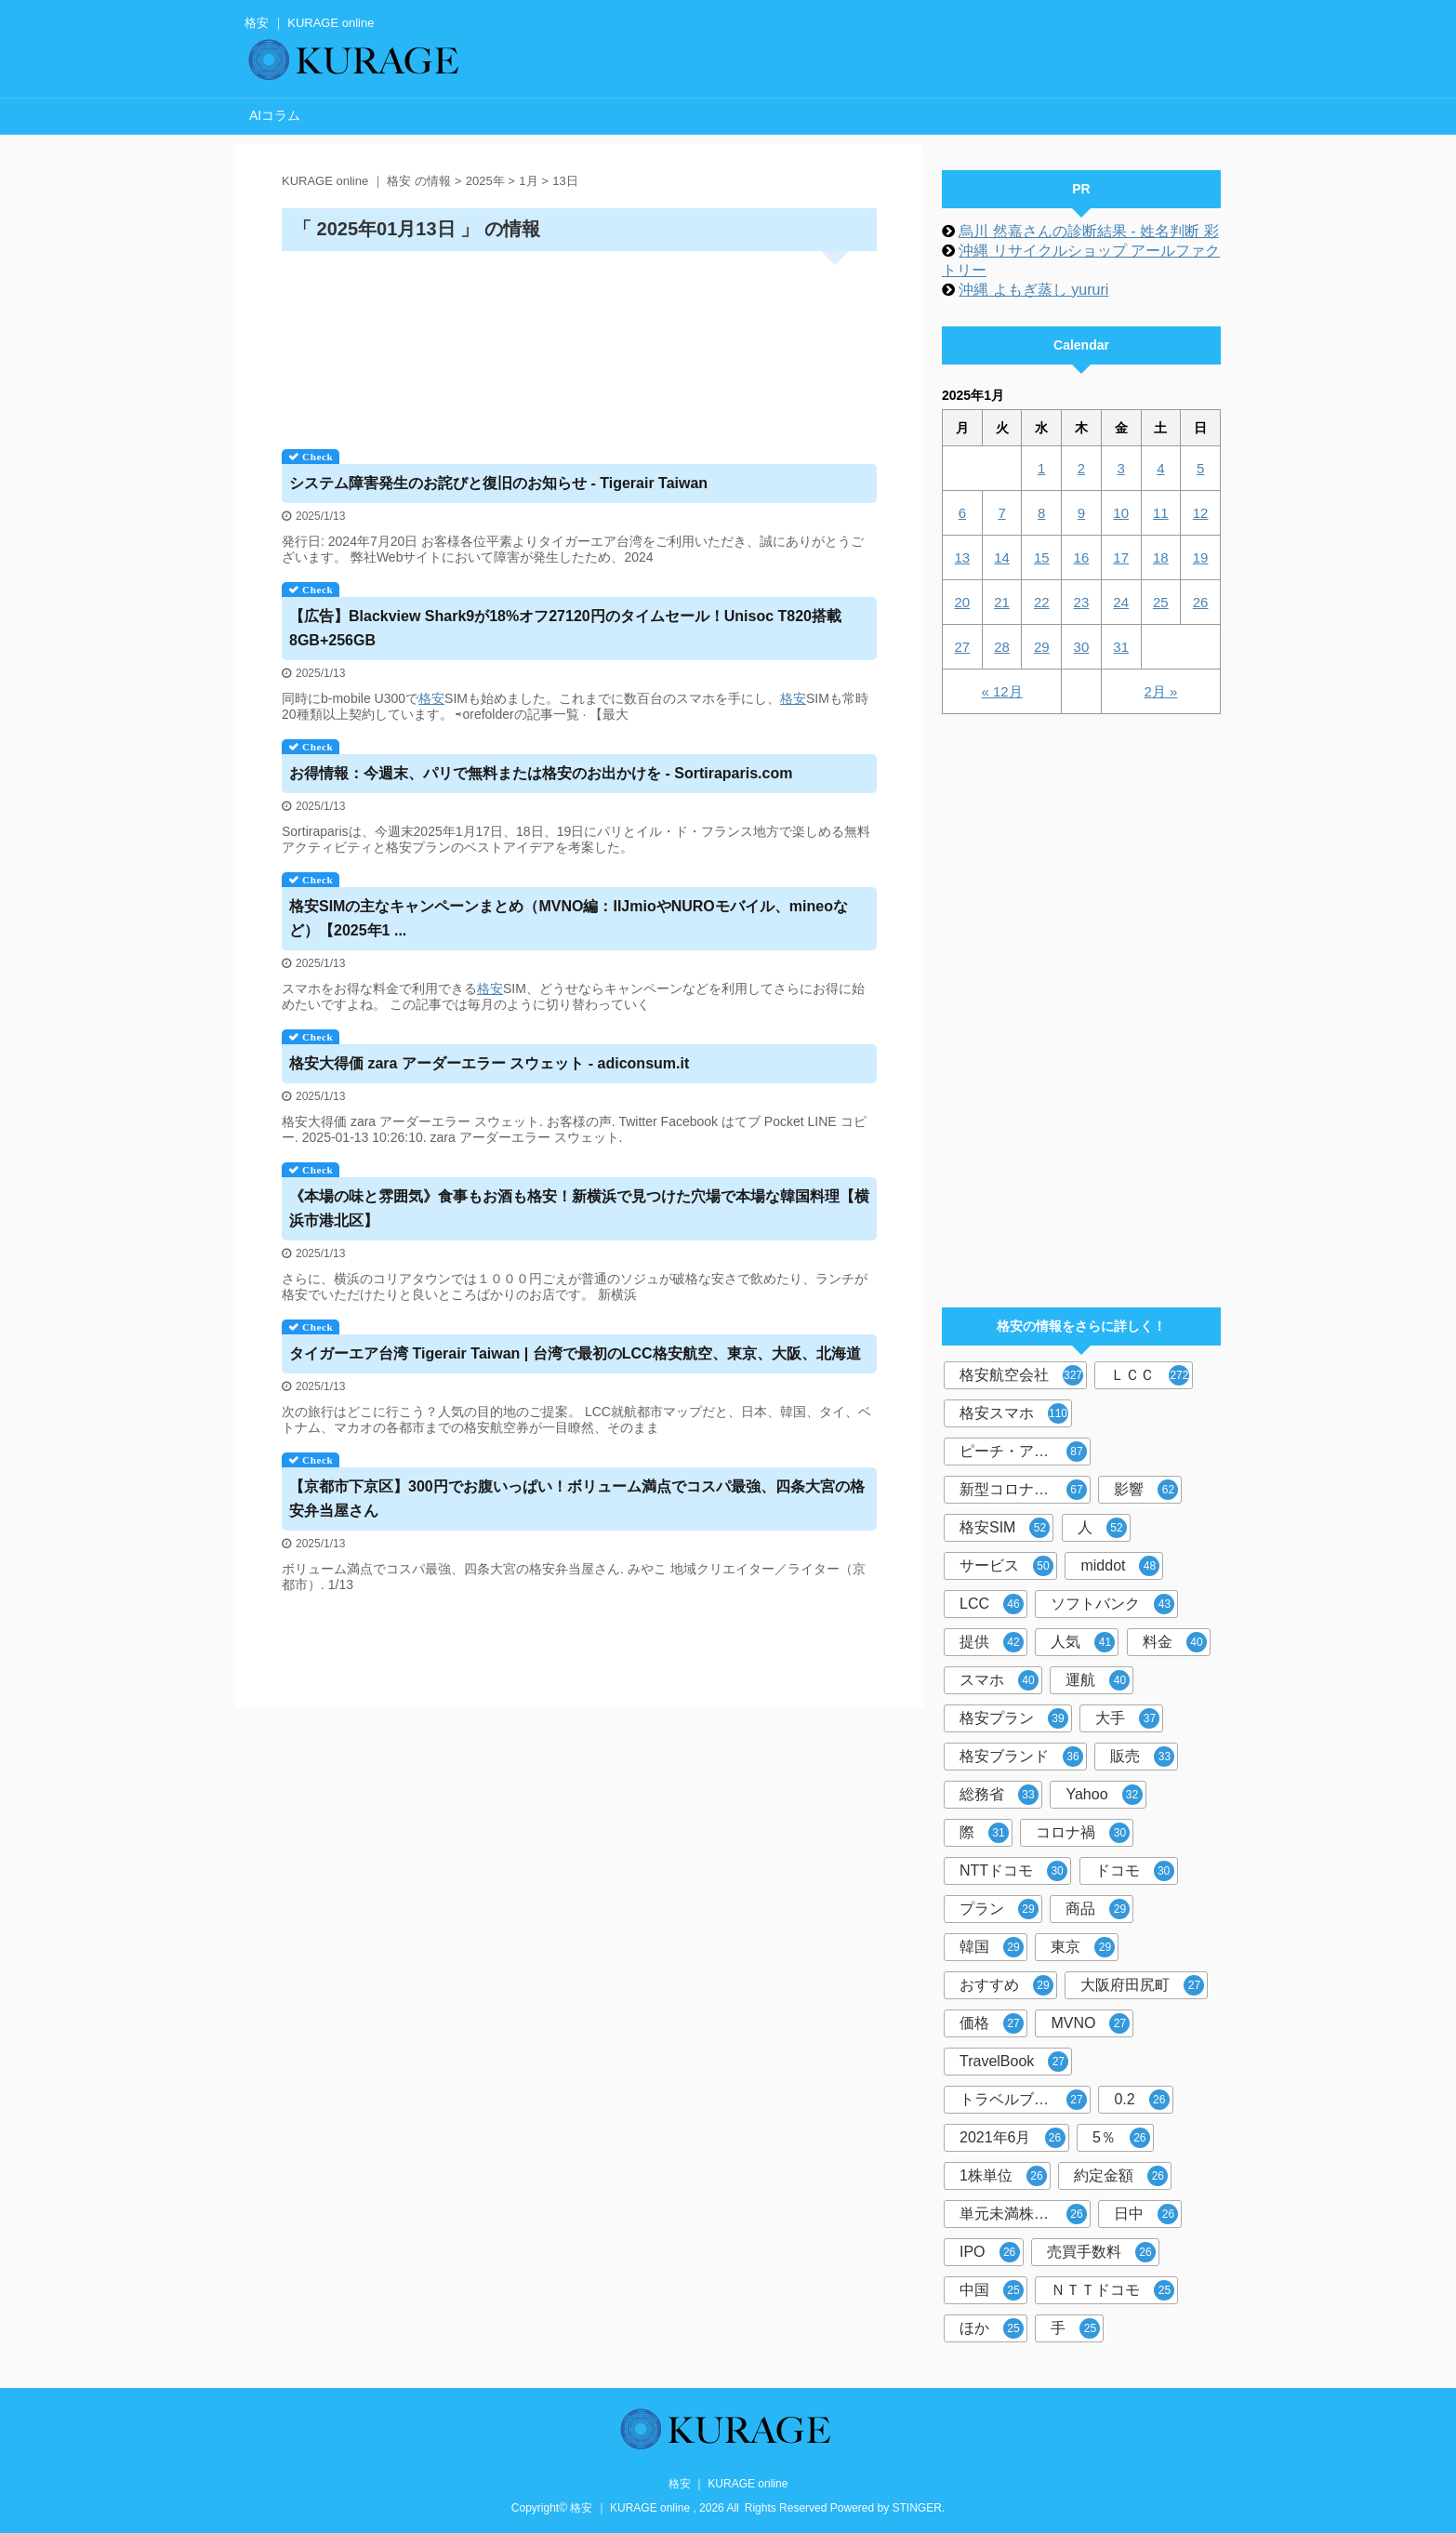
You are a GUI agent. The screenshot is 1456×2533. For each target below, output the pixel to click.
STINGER (917, 2507)
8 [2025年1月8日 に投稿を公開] (1041, 513)
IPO (990, 2252)
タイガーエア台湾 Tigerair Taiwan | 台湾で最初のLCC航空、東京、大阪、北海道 (575, 1353)
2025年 (485, 181)
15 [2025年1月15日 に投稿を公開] (1042, 557)
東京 (1083, 1947)
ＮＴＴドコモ (1112, 2290)
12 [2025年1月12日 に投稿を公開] (1201, 513)
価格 (992, 2023)
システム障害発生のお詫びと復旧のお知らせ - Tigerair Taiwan (498, 483)
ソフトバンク (1112, 1604)
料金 (1175, 1642)
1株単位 (1003, 2176)
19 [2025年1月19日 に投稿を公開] (1201, 557)
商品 (1098, 1909)
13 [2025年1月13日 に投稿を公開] (963, 557)
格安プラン (1014, 1718)
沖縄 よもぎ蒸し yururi (1033, 290)
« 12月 (1001, 691)
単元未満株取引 (1023, 2214)
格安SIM (1005, 1528)
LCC (992, 1604)
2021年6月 (1013, 2138)
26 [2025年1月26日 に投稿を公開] (1201, 602)
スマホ (999, 1680)
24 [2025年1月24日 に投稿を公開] (1121, 602)
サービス (1006, 1566)
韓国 (992, 1947)
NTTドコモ (1013, 1871)
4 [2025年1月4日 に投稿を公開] (1160, 468)
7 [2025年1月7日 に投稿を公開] (1001, 513)
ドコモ (1134, 1871)
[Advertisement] (579, 343)
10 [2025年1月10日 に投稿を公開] (1121, 513)
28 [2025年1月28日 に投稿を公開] (1002, 647)
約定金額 (1121, 2176)
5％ (1121, 2138)
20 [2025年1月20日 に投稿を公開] (963, 602)
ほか (992, 2328)
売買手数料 (1101, 2252)
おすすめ (1006, 1985)
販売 (1142, 1756)
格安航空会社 (1021, 1375)
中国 (992, 2290)
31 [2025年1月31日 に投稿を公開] (1121, 647)
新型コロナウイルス (1025, 1489)
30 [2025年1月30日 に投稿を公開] (1082, 647)
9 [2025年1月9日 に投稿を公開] (1081, 513)
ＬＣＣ (1149, 1375)
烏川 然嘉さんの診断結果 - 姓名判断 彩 (1088, 231)
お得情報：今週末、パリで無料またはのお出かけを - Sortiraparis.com (540, 773)
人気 (1083, 1642)
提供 (992, 1642)
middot (1119, 1566)
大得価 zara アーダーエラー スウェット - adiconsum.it (489, 1063)
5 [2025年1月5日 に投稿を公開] (1200, 468)
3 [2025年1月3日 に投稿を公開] (1120, 468)
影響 (1146, 1489)
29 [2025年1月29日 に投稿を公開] (1042, 647)
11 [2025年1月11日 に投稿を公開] (1161, 513)
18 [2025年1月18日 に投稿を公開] (1161, 557)
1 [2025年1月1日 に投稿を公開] (1041, 468)
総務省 (999, 1794)
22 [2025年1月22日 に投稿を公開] (1042, 602)
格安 (431, 698)
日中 (1146, 2214)
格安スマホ (1014, 1413)
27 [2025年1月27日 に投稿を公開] (963, 647)
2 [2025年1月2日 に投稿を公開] (1081, 468)
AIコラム (274, 115)
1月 (528, 181)
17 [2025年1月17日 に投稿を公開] (1121, 557)
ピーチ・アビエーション (1025, 1451)
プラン (999, 1909)
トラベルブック (1023, 2099)
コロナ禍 (1083, 1833)
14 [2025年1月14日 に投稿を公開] (1002, 557)
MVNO (1090, 2023)
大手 (1127, 1718)
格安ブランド (1021, 1756)
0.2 (1141, 2099)
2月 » (1160, 691)
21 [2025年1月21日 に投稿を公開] (1002, 602)
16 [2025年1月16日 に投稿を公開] (1082, 557)
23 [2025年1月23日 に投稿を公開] (1082, 602)
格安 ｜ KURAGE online (728, 2483)
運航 (1098, 1680)
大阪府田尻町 (1142, 1985)
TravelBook (1014, 2061)
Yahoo (1104, 1794)
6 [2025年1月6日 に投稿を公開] (962, 513)
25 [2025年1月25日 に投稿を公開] (1161, 602)
